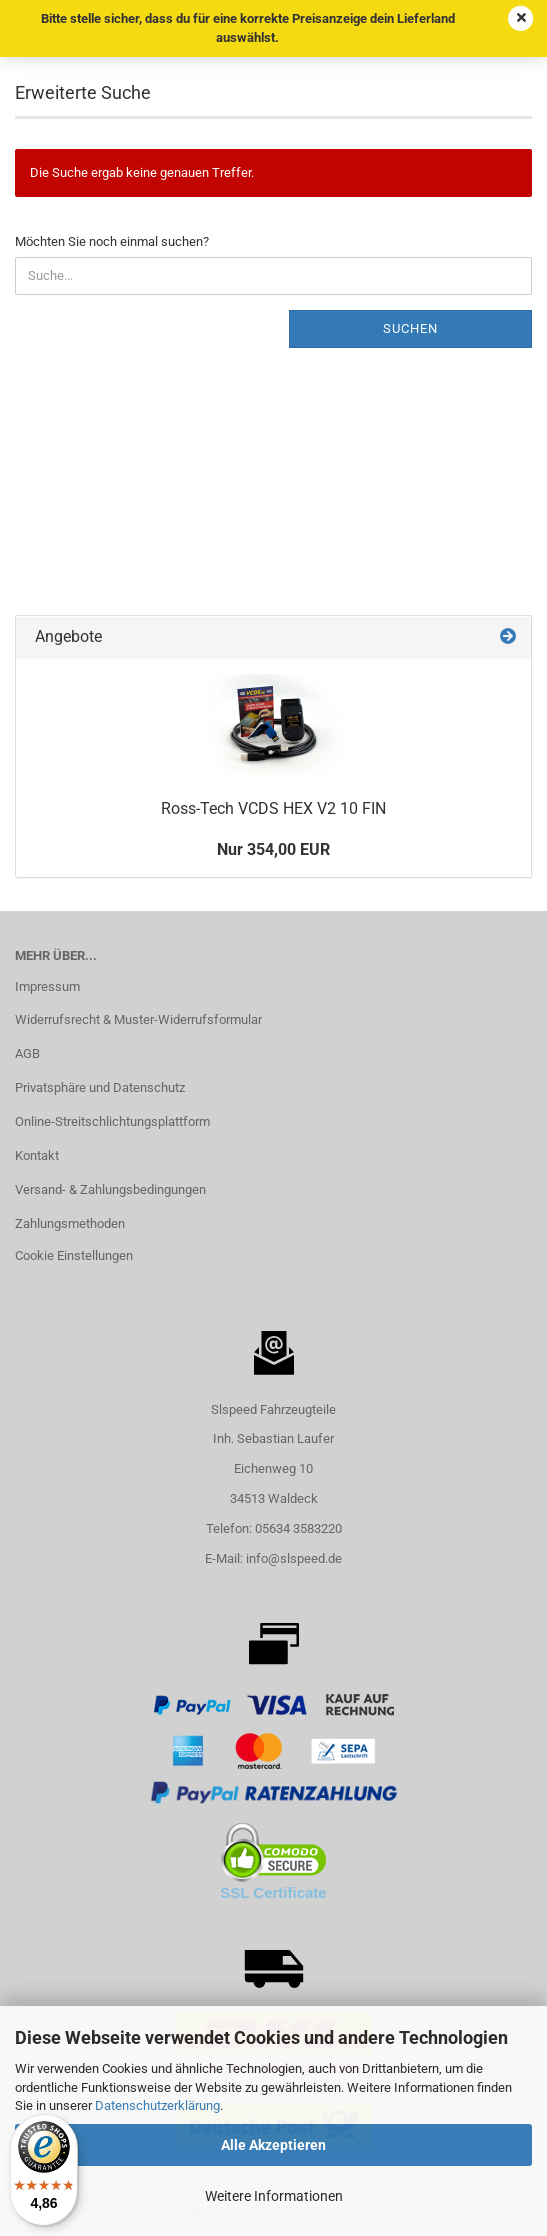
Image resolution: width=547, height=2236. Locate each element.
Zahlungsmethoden (70, 1223)
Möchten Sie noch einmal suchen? (112, 241)
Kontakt (37, 1155)
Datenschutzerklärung (157, 2105)
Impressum (47, 986)
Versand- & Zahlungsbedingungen (110, 1189)
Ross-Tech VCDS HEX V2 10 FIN (273, 808)
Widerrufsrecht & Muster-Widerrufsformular (138, 1019)
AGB (27, 1053)
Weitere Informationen (274, 2196)
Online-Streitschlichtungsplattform (112, 1121)
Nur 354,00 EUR (273, 849)
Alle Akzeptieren (273, 2145)
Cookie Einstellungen (74, 1255)
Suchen (410, 328)
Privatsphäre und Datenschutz (100, 1087)
